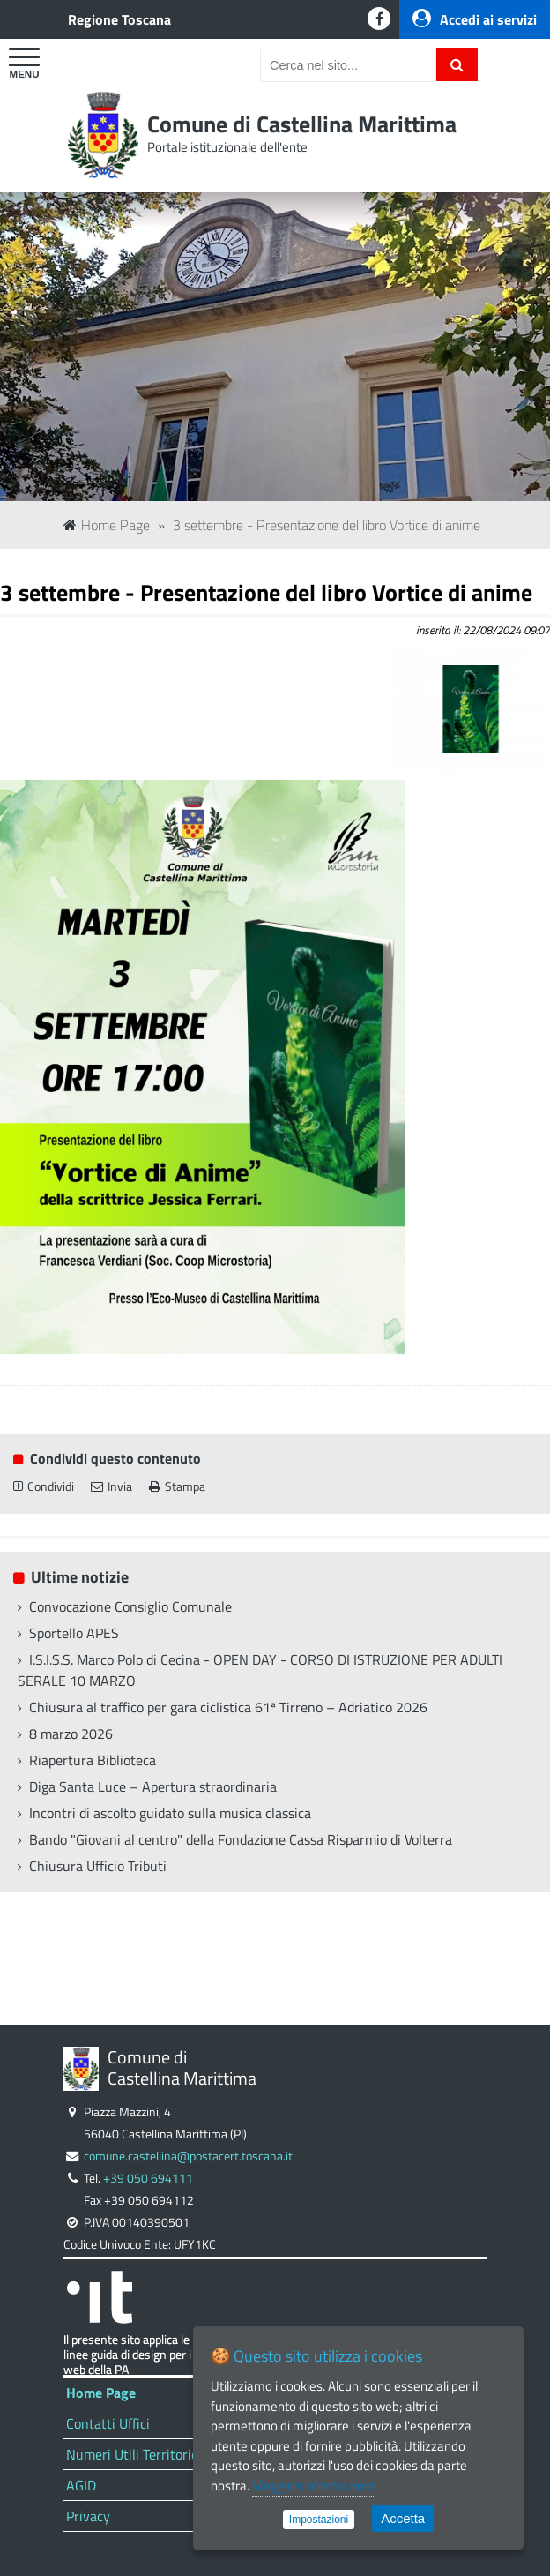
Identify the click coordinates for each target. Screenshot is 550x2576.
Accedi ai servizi (474, 19)
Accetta (403, 2518)
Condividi (43, 1486)
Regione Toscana (119, 19)
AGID (81, 2485)
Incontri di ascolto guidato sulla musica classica (170, 1812)
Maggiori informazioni (313, 2485)
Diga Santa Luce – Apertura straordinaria (153, 1786)
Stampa (177, 1486)
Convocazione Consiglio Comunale (130, 1606)
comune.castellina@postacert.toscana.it (188, 2156)
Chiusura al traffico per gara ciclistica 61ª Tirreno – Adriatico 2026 (228, 1707)
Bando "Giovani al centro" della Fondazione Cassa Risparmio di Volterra (240, 1839)
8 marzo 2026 (71, 1733)
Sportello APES (74, 1633)
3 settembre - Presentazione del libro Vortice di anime (326, 524)
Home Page (106, 524)
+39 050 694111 (148, 2178)
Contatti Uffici (108, 2423)
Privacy (88, 2516)
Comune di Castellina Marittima (302, 124)
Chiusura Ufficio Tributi (98, 1865)
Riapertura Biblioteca (92, 1760)
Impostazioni (318, 2519)
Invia (111, 1486)
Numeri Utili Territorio (132, 2454)
